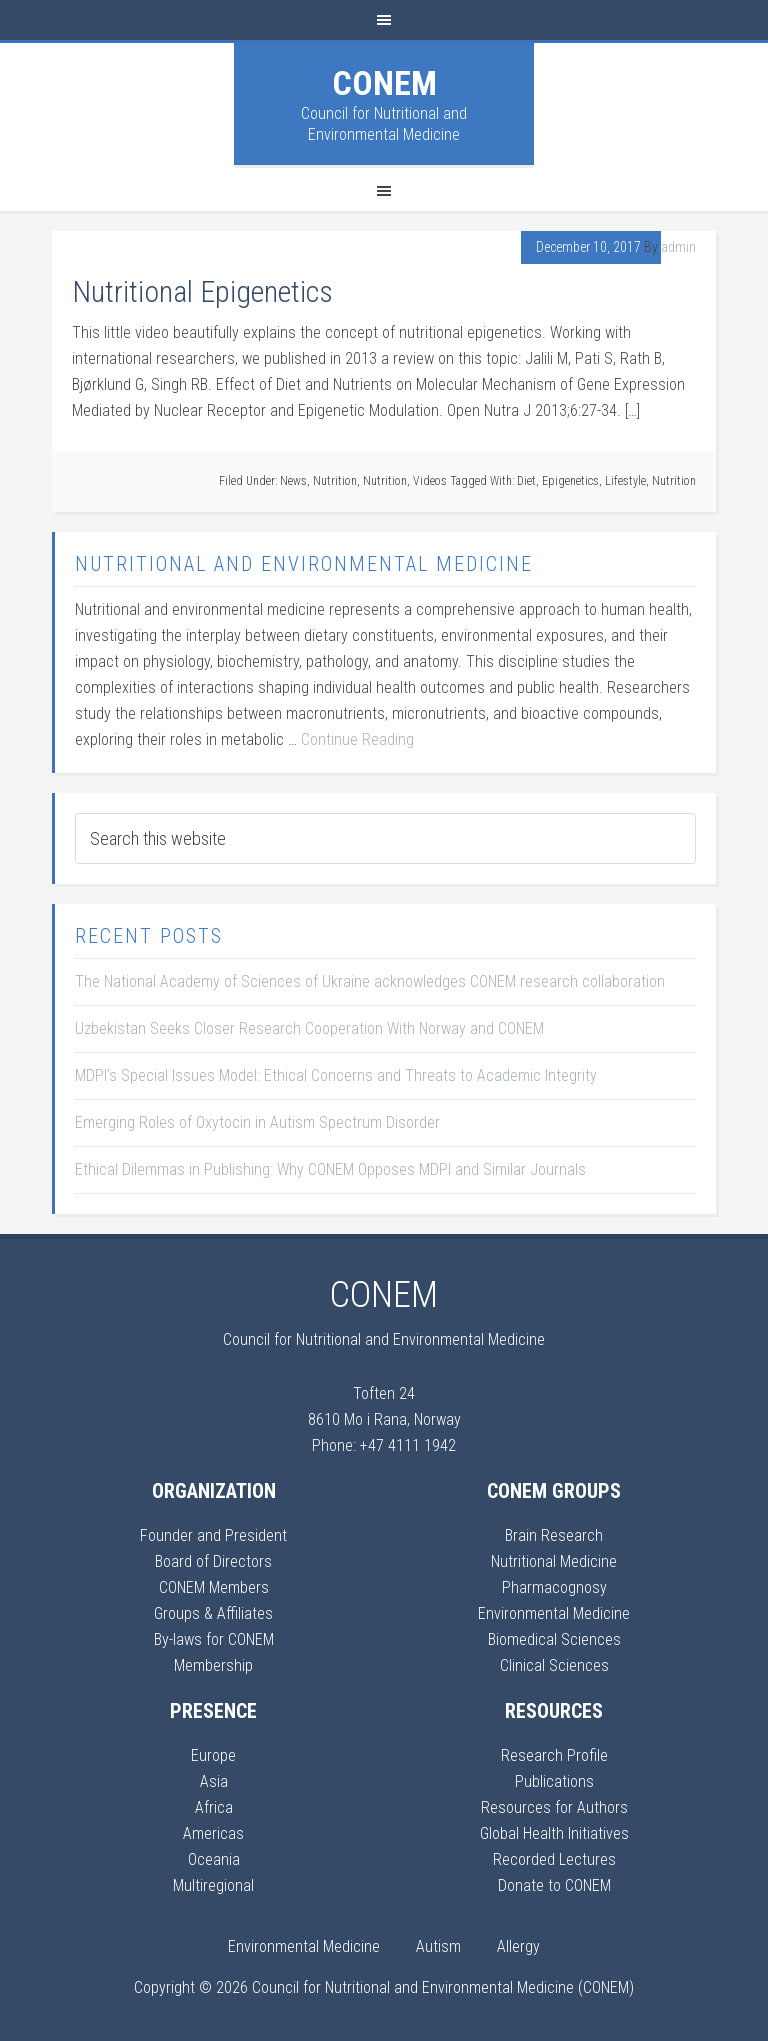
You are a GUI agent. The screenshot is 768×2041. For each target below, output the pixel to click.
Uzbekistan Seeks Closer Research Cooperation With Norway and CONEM (309, 1028)
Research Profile (554, 1755)
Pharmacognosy (554, 1587)
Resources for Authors (554, 1807)
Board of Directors (213, 1561)
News (293, 481)
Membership (213, 1665)
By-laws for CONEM (214, 1639)
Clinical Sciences (554, 1665)
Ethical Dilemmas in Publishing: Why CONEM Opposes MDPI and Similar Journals (330, 1169)
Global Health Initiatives (554, 1833)
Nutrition (335, 481)
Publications (554, 1781)
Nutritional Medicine (554, 1561)
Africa (214, 1807)
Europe (213, 1755)
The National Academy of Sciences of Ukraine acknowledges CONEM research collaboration (370, 981)
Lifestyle (625, 481)
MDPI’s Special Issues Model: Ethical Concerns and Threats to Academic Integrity (336, 1075)
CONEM (384, 83)
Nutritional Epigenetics (202, 291)
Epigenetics (570, 481)
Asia (214, 1781)
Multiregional (213, 1885)
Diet (526, 481)
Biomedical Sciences (554, 1639)
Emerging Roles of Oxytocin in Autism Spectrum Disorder (257, 1122)
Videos (430, 481)
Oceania (214, 1859)
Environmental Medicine (554, 1613)
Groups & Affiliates (213, 1613)
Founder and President (213, 1535)
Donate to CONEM (554, 1885)
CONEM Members (214, 1587)
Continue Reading (357, 739)
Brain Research (554, 1535)
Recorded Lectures (554, 1859)
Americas (213, 1833)
